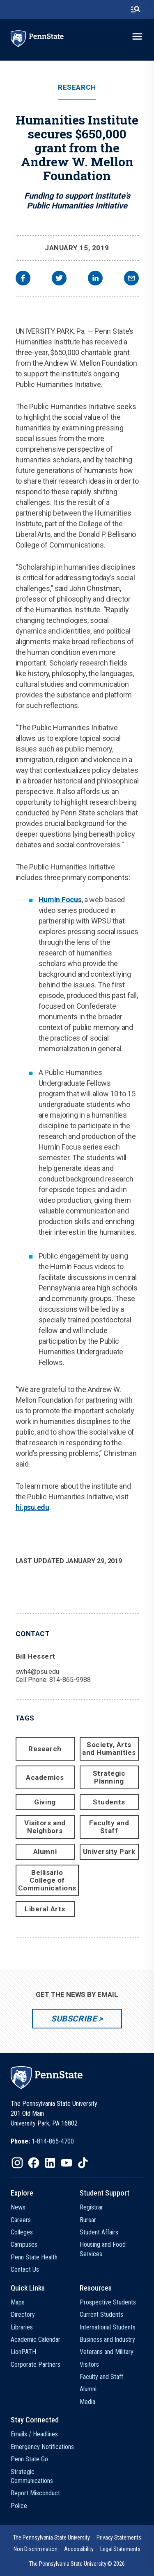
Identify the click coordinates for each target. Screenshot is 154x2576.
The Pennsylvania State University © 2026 (77, 2563)
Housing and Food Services (103, 2249)
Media (87, 2402)
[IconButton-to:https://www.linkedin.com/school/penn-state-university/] (50, 2162)
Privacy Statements (119, 2537)
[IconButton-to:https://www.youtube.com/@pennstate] (66, 2162)
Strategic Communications (32, 2476)
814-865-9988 (70, 1680)
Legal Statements (120, 2549)
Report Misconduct (35, 2493)
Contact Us (25, 2269)
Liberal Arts (45, 1909)
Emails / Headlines (34, 2434)
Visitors (89, 2364)
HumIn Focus (60, 899)
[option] (42, 2141)
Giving (44, 1802)
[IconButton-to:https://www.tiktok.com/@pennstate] (83, 2162)
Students (109, 1802)
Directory (23, 2314)
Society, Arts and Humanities (109, 1749)
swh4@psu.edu (37, 1671)
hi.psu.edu (32, 1507)
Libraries (22, 2327)
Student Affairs (99, 2232)
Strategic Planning (109, 1777)
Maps (18, 2302)
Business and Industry (107, 2339)
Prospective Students (108, 2302)
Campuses (24, 2244)
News (18, 2207)
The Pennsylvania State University (51, 2537)
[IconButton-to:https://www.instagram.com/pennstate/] (17, 2162)
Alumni (45, 1851)
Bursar (88, 2220)
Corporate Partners (35, 2364)
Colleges (22, 2232)
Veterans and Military (106, 2352)
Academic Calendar (35, 2339)
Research (77, 87)
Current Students (101, 2314)
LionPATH (23, 2352)
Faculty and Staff (109, 1827)
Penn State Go (29, 2459)
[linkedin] (95, 279)
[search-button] (135, 9)
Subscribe (74, 2019)
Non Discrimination (35, 2549)
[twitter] (59, 279)
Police (19, 2506)
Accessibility (79, 2549)
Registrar (91, 2207)
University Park (109, 1851)
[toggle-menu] (137, 36)
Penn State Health (34, 2257)
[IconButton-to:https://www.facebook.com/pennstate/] (33, 2162)
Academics (45, 1777)
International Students (108, 2327)
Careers (21, 2220)
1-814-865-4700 (53, 2141)
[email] (131, 279)
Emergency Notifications (42, 2447)
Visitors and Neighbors (44, 1827)
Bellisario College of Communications (47, 1880)
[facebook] (23, 279)
